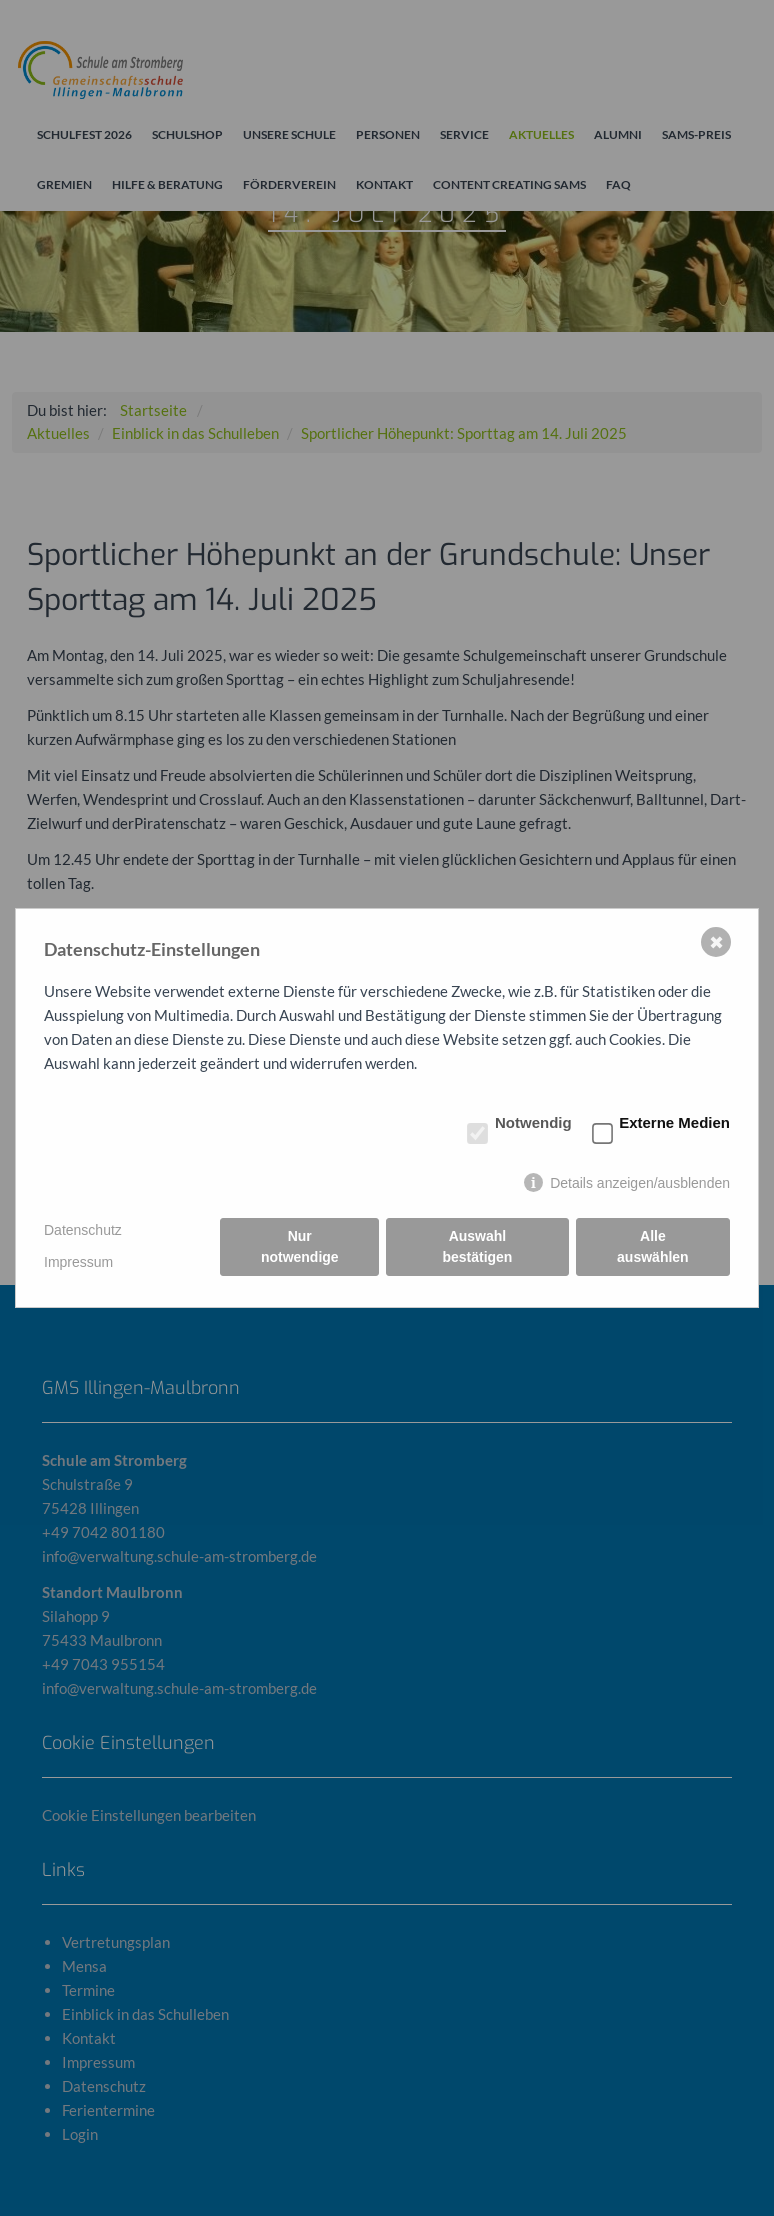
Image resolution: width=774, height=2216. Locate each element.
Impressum (78, 1262)
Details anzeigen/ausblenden (640, 1183)
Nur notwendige (300, 1246)
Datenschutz (83, 1230)
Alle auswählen (653, 1246)
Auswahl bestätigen (477, 1246)
